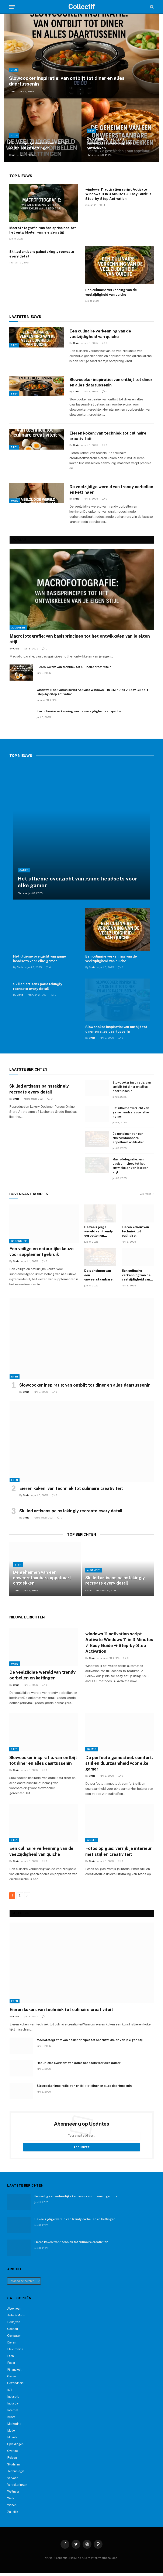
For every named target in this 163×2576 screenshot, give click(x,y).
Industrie (13, 2401)
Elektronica (15, 2353)
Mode (14, 135)
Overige (12, 2455)
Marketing (14, 2428)
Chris (12, 91)
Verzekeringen (17, 2489)
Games (24, 874)
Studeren (13, 2468)
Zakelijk (12, 2516)
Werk (10, 2502)
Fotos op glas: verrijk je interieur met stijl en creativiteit (118, 1855)
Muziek (12, 2441)
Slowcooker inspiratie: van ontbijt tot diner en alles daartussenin (64, 80)
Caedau (12, 2333)
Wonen (92, 1844)
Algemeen (18, 632)
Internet (12, 2414)
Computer (14, 2340)
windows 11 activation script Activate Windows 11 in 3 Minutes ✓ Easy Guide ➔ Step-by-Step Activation (118, 194)
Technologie (15, 2475)
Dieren (11, 2346)
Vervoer (12, 2482)
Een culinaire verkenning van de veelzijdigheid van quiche (111, 292)
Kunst (11, 2421)
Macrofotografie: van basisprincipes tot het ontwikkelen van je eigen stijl (42, 230)
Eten (14, 69)
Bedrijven (13, 2326)
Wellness (13, 2495)
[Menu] (12, 7)
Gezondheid (19, 1245)
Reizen (12, 2462)
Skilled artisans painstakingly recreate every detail (41, 254)
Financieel (14, 2373)
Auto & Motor (16, 2319)
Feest (11, 2367)
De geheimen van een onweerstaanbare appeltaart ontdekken (114, 143)
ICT (9, 2394)
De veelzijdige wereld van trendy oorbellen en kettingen (39, 145)
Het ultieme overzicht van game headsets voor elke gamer (77, 886)
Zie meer (147, 1198)
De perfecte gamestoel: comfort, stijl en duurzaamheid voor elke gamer (119, 1767)
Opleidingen (15, 2448)
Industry (12, 2407)
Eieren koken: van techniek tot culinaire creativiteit (110, 438)
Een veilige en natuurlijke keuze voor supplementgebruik (41, 1255)
